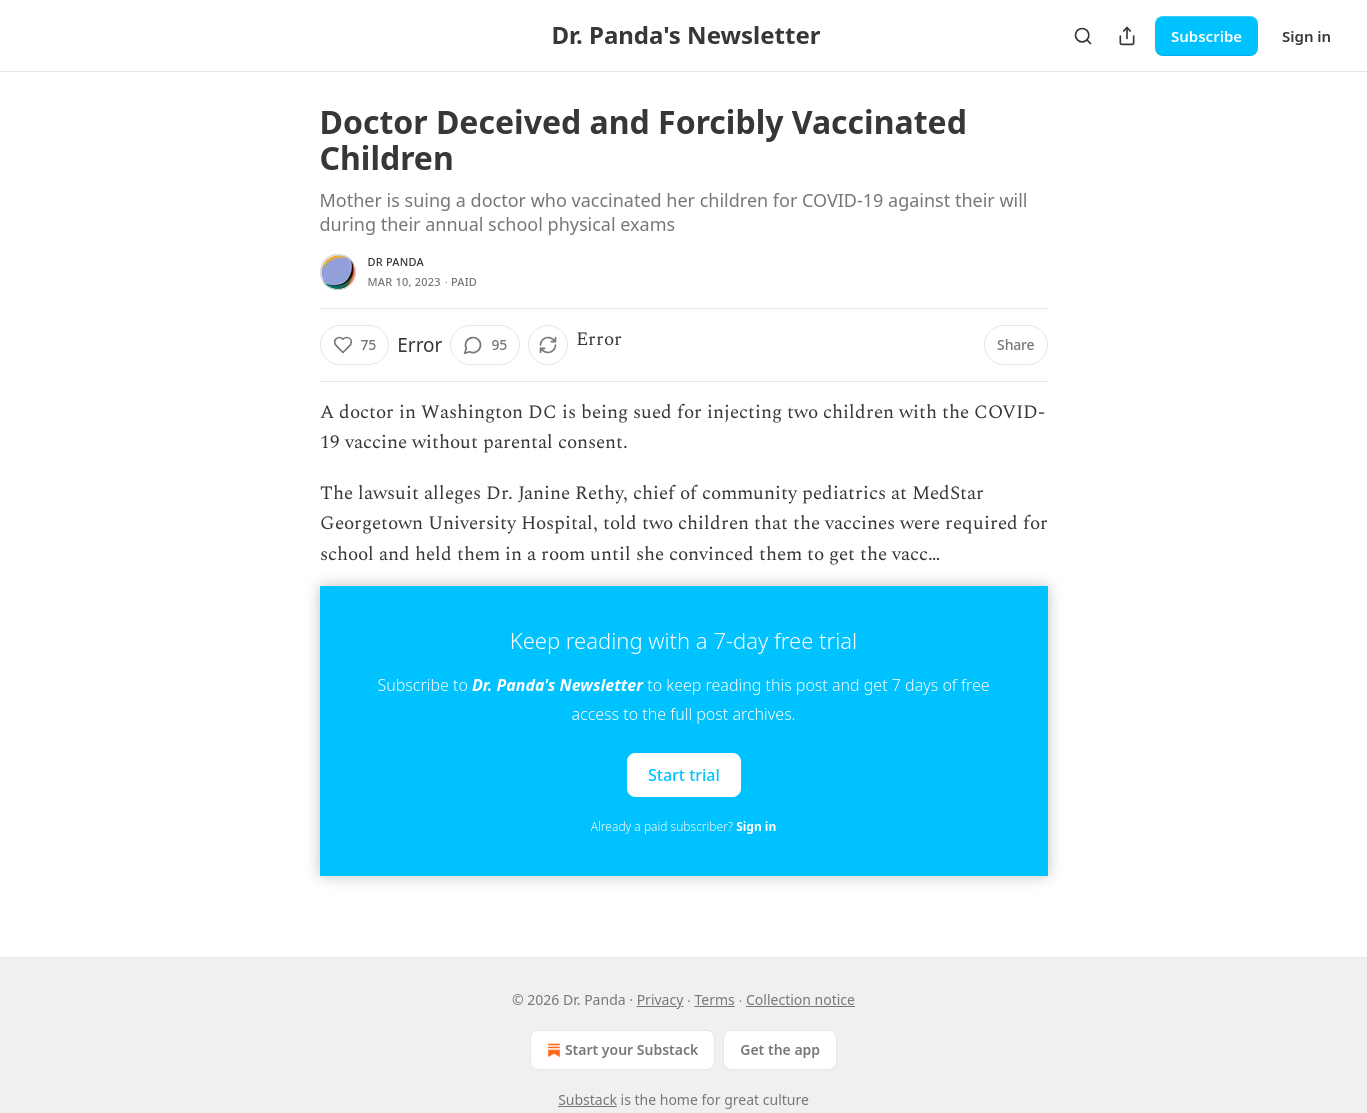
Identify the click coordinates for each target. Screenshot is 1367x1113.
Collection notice (800, 999)
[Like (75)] (355, 345)
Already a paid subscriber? (683, 826)
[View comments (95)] (485, 345)
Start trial (684, 774)
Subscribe (1206, 36)
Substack (587, 1099)
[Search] (1083, 36)
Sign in (1306, 36)
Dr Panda (396, 261)
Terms (715, 999)
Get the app (780, 1049)
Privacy (660, 999)
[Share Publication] (1127, 36)
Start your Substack (620, 1050)
